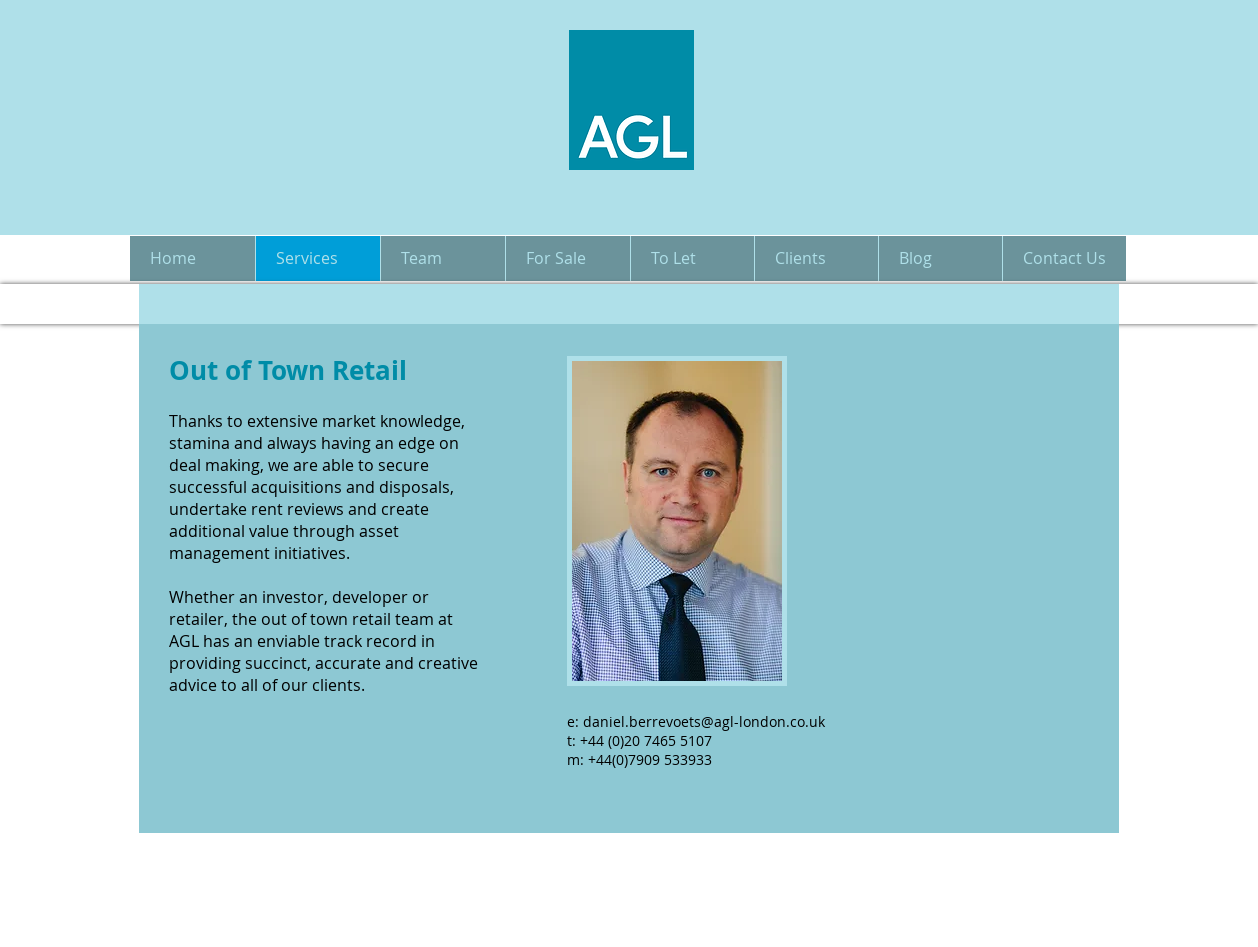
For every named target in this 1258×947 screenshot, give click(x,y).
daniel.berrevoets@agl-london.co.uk (704, 721)
